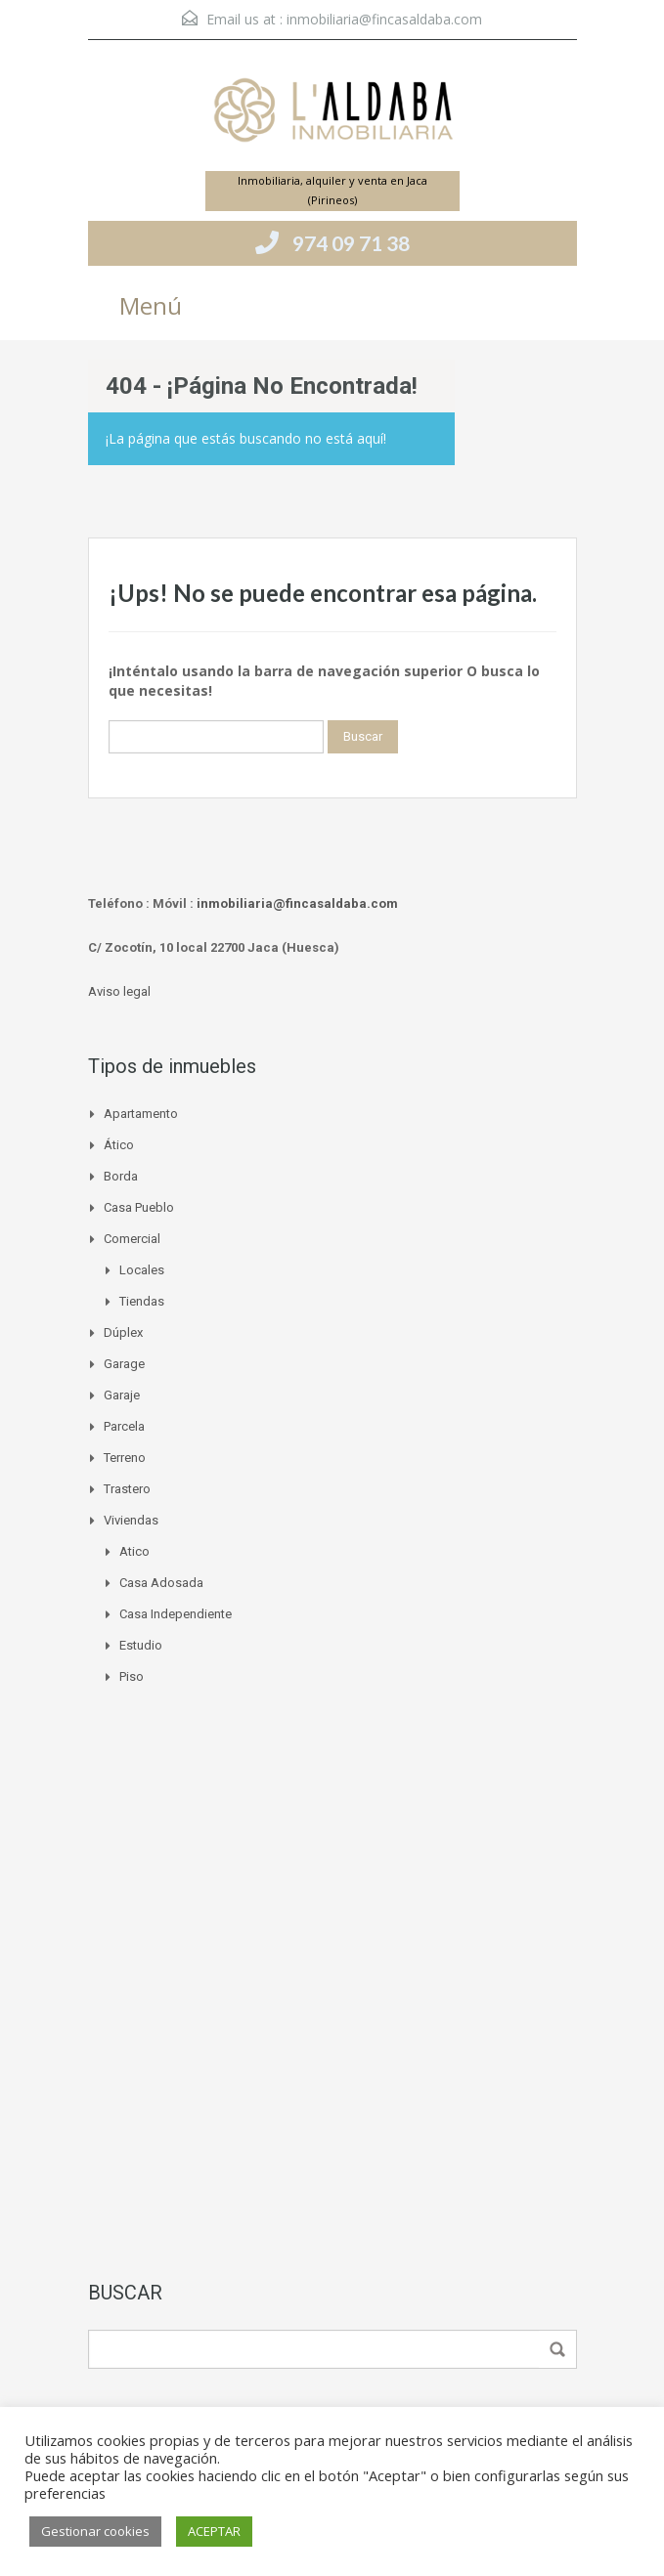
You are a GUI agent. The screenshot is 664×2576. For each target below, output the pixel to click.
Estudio (140, 1645)
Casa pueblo (139, 1207)
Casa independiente (175, 1614)
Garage (124, 1363)
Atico (134, 1551)
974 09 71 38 (351, 243)
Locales (141, 1270)
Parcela (124, 1426)
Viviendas (131, 1520)
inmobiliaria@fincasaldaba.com (384, 19)
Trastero (127, 1488)
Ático (119, 1145)
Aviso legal (119, 991)
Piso (131, 1676)
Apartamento (141, 1113)
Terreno (125, 1457)
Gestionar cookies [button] (95, 2531)
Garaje (122, 1395)
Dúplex (123, 1332)
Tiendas (141, 1301)
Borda (121, 1176)
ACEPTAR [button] (214, 2531)
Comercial (132, 1238)
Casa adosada (161, 1582)
